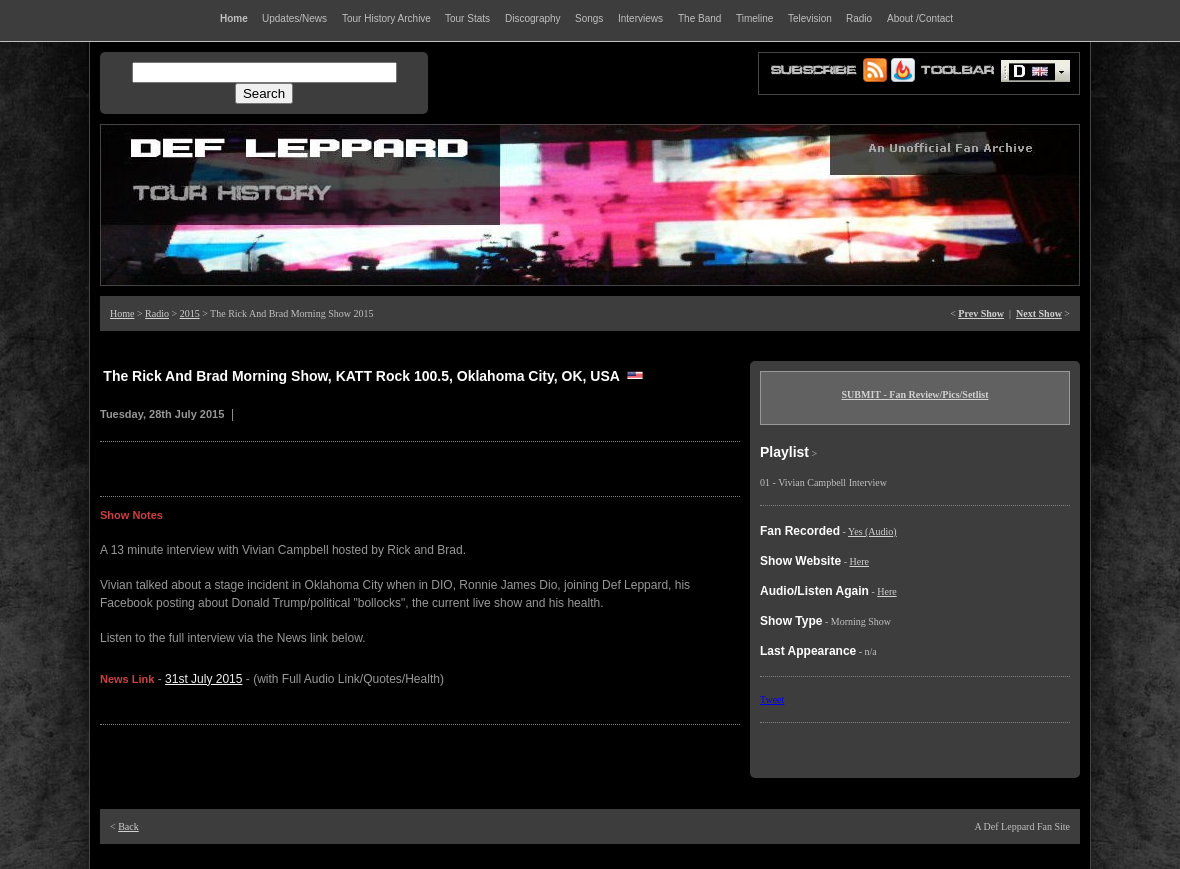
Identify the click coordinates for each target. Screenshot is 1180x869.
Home (122, 313)
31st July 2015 (203, 679)
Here (858, 561)
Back (128, 826)
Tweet (772, 699)
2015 (190, 313)
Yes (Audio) (872, 531)
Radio (157, 313)
